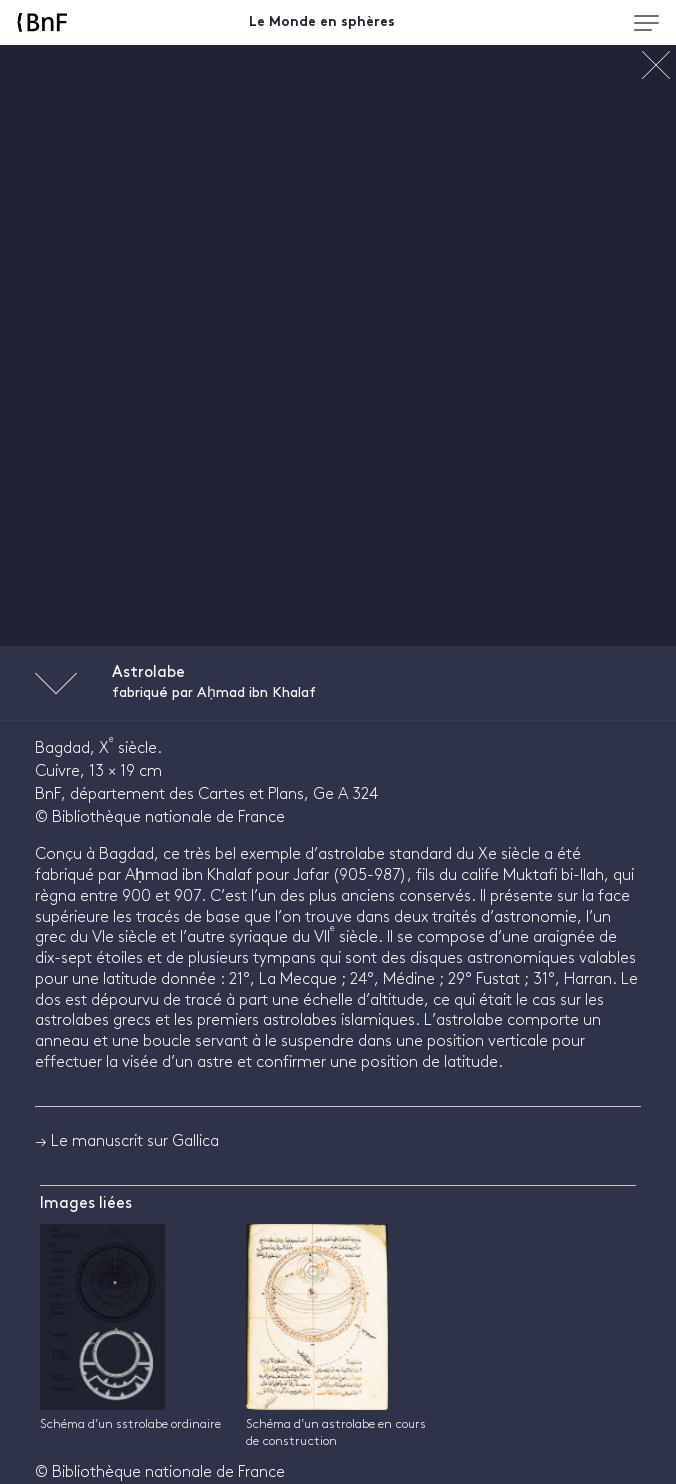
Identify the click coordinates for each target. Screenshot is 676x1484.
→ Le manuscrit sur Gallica (127, 1141)
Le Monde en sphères (322, 22)
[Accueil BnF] (81, 22)
